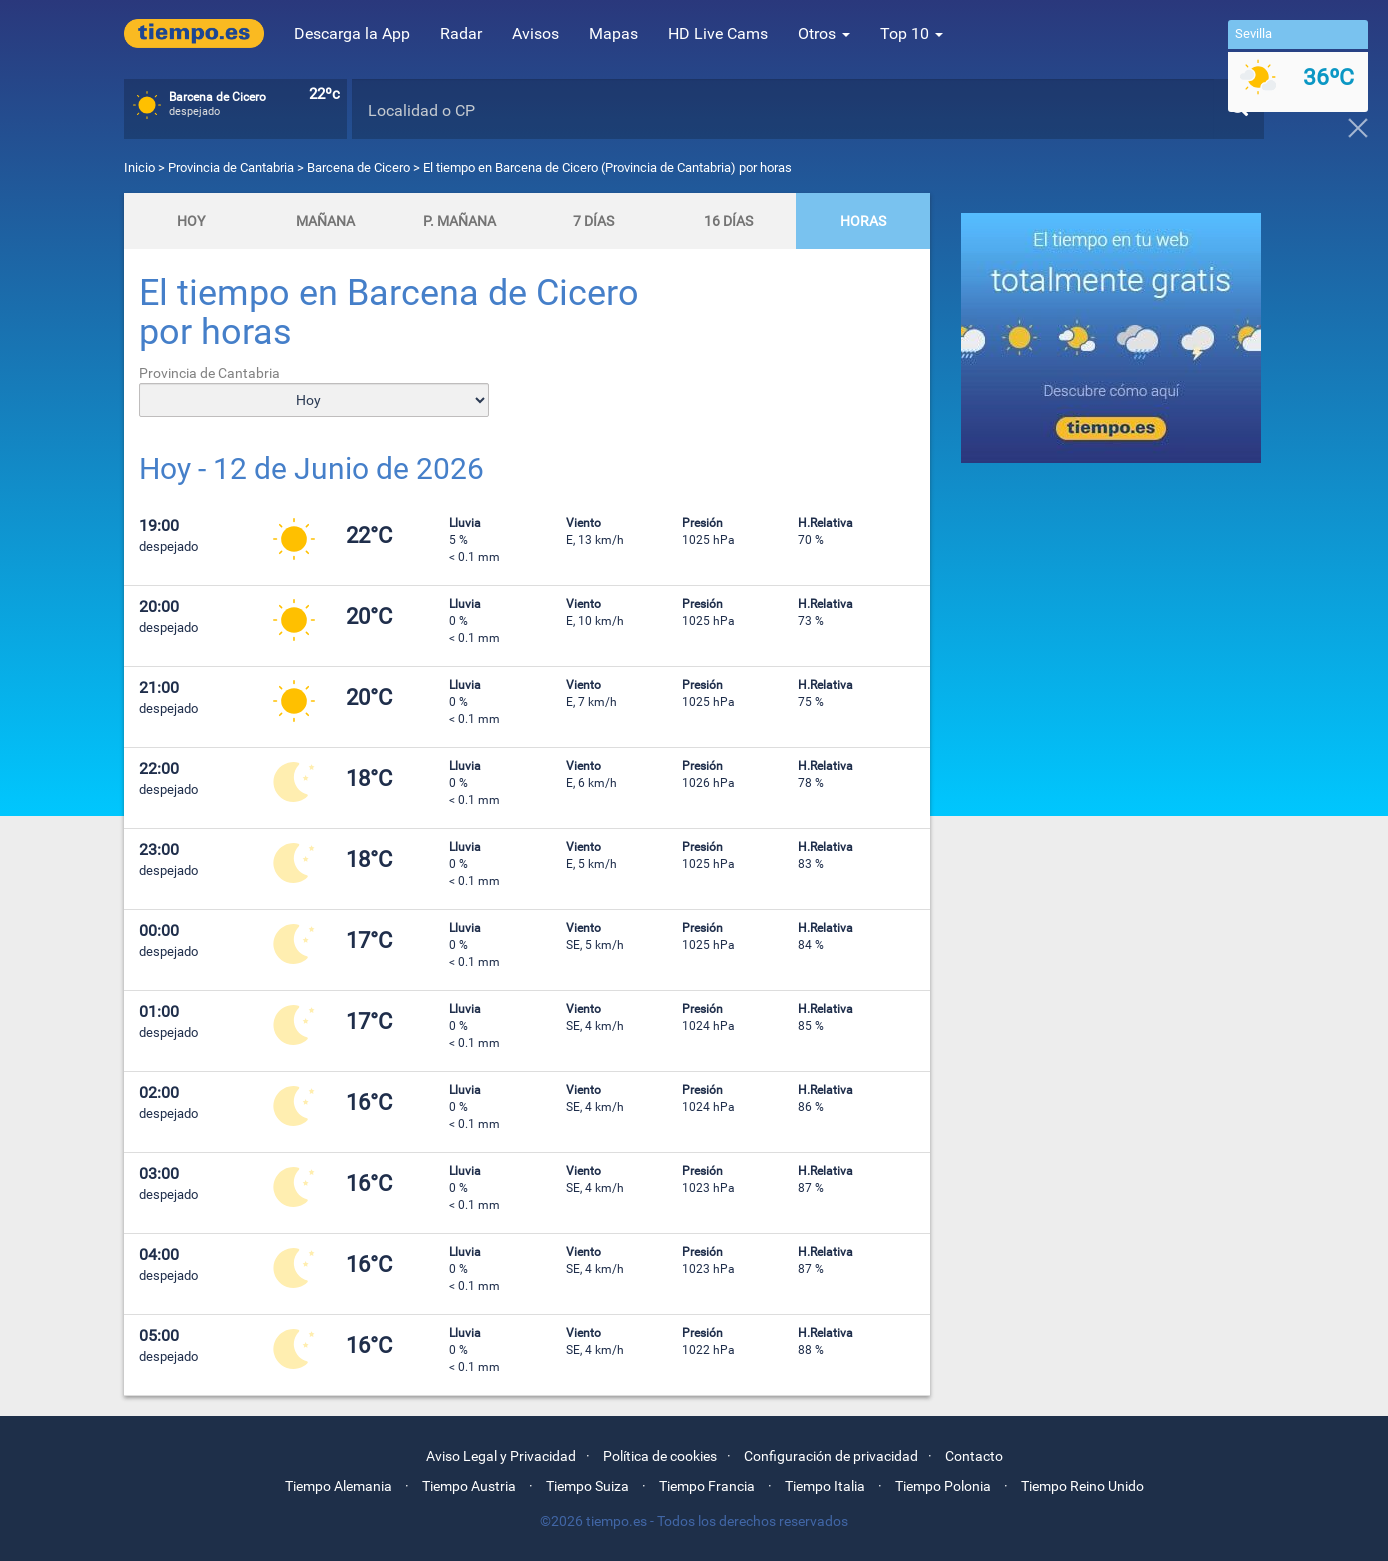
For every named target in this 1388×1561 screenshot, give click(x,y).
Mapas (613, 33)
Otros (824, 33)
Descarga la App (352, 33)
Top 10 (911, 33)
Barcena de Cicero (358, 167)
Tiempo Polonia (943, 1486)
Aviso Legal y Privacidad (501, 1456)
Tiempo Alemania (338, 1486)
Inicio (139, 167)
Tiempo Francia (707, 1486)
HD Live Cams (718, 33)
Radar (461, 33)
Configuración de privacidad (831, 1456)
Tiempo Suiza (587, 1486)
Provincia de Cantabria (232, 167)
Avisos (535, 33)
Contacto (974, 1456)
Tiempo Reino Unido (1082, 1486)
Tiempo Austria (469, 1486)
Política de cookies (660, 1456)
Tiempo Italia (825, 1486)
